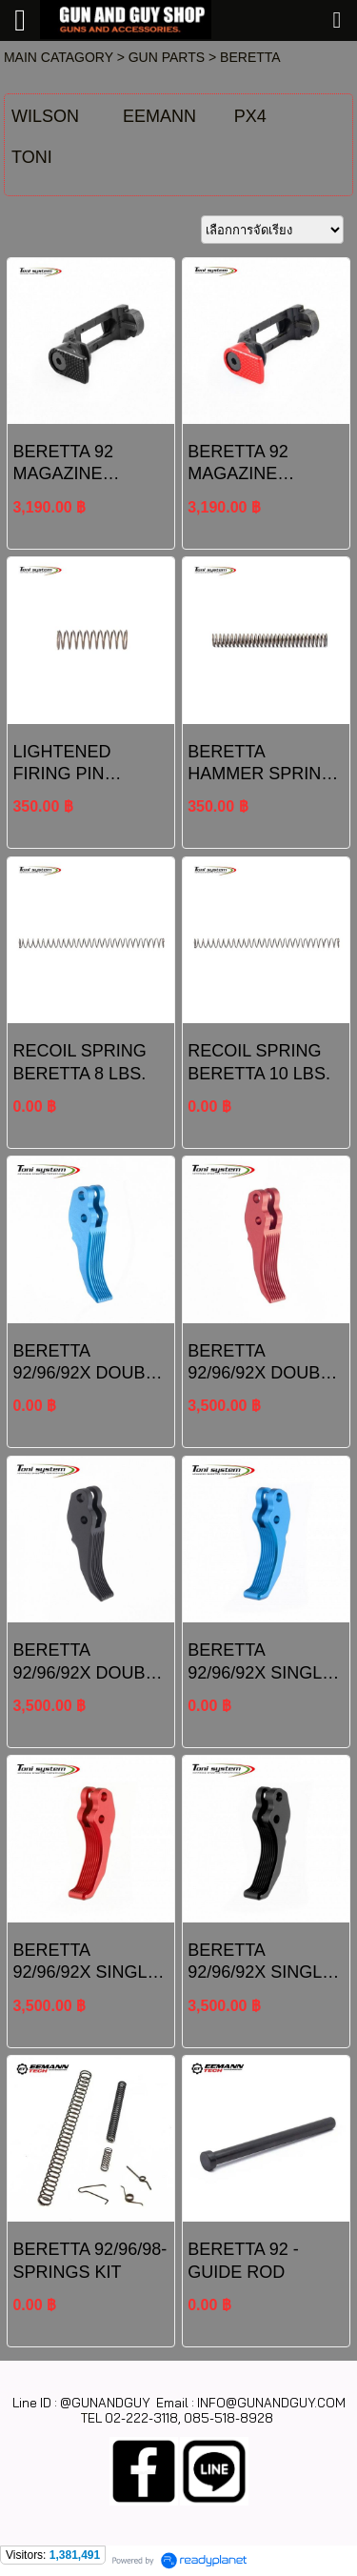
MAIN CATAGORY (58, 57)
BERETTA (250, 57)
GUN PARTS (167, 57)
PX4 (250, 116)
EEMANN (159, 116)
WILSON (45, 116)
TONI (31, 157)
